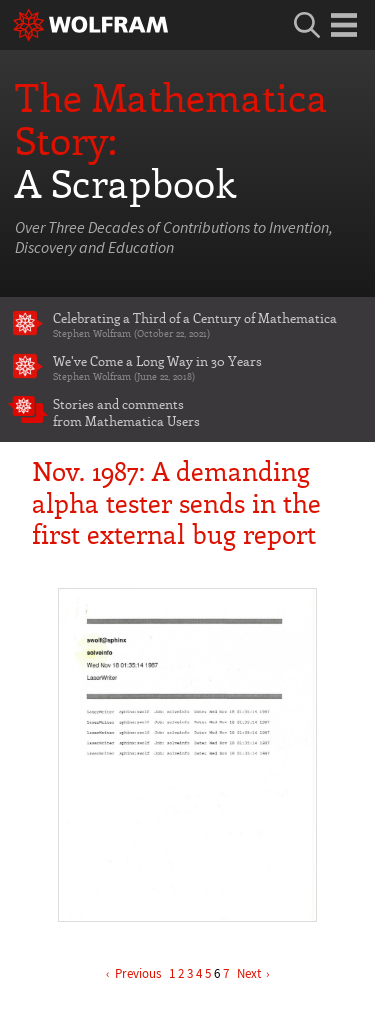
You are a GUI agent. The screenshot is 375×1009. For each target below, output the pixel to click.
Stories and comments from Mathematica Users (126, 412)
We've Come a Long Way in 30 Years (207, 367)
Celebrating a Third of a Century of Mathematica (207, 324)
